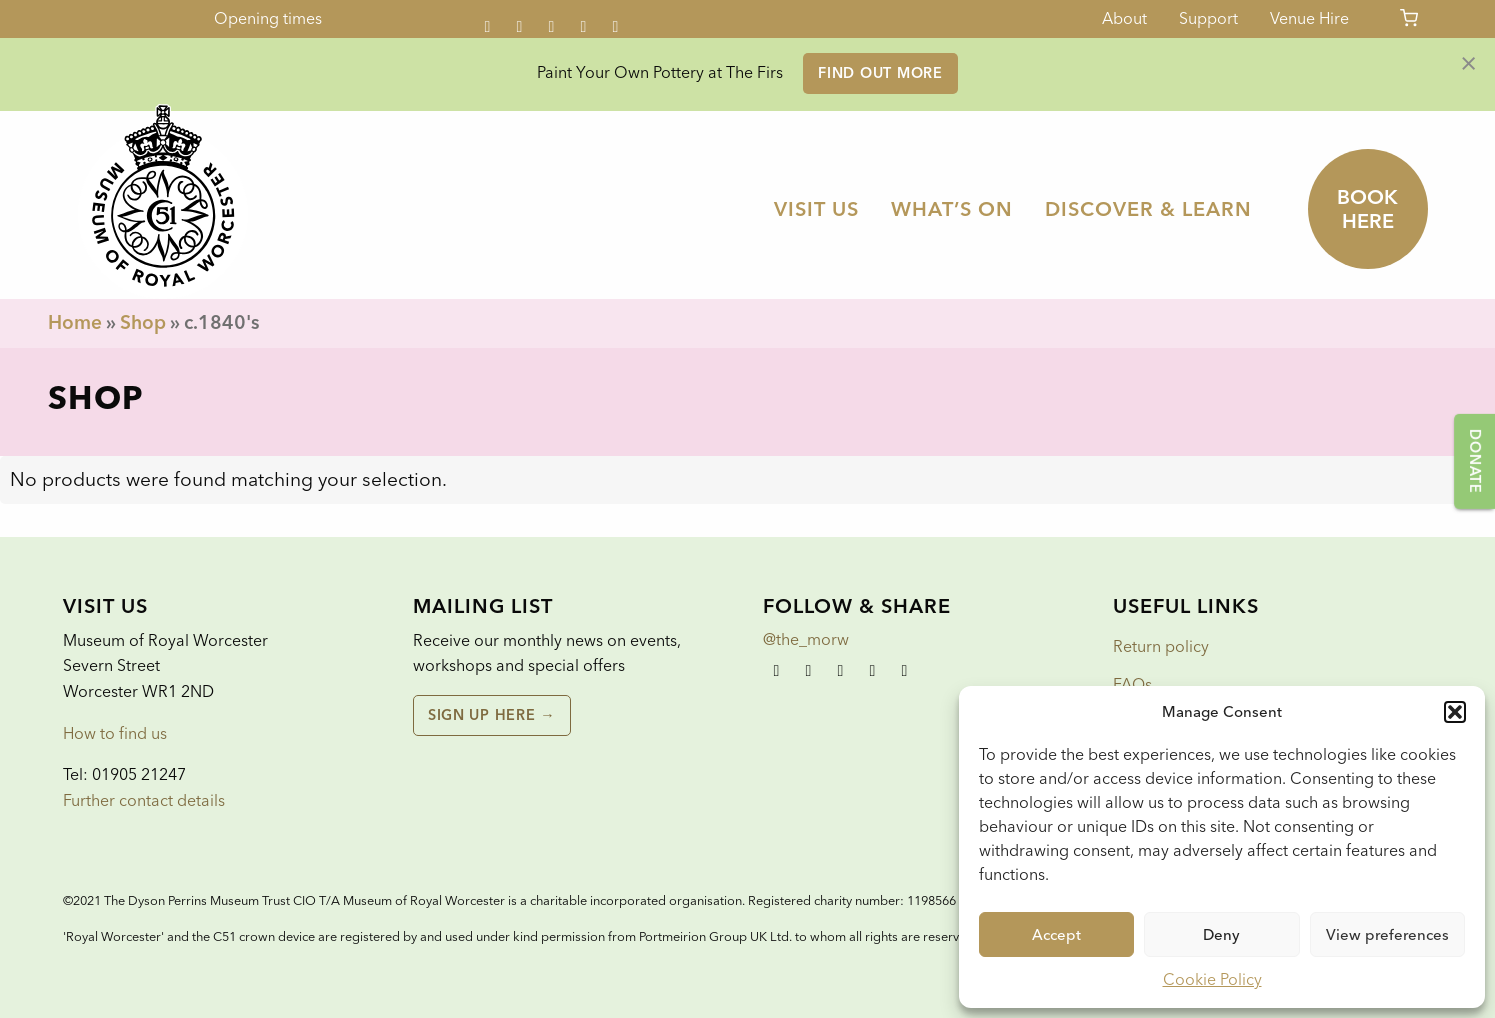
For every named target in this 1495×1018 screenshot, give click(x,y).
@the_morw (806, 639)
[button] (1455, 712)
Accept (1056, 935)
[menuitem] (816, 209)
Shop (143, 322)
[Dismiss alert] (1468, 62)
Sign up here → (491, 715)
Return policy (1161, 646)
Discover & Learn (1148, 209)
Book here (1367, 209)
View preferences (1387, 935)
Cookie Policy (1212, 979)
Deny (1221, 935)
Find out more (880, 73)
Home (75, 322)
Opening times (268, 18)
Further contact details (144, 800)
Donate (1475, 461)
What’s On (952, 209)
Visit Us (816, 209)
